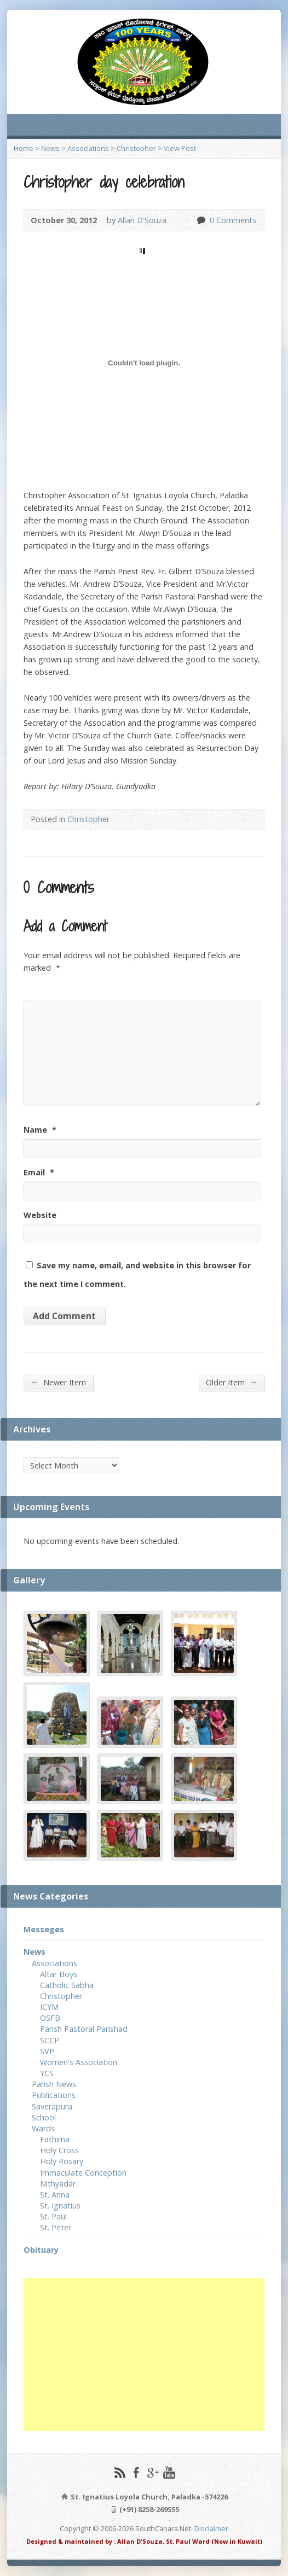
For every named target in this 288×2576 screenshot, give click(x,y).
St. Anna (55, 2194)
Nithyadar (58, 2183)
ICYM (49, 2007)
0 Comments (200, 220)
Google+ (152, 2472)
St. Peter (55, 2227)
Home (23, 148)
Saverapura (52, 2106)
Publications (54, 2095)
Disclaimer (211, 2528)
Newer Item (58, 1382)
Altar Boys (58, 1974)
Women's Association (78, 2062)
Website (40, 1215)
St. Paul (53, 2216)
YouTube (169, 2472)
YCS (47, 2073)
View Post (180, 148)
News (50, 148)
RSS (119, 2472)
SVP (47, 2051)
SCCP (49, 2040)
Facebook (136, 2472)
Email (39, 1172)
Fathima (55, 2139)
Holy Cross (59, 2150)
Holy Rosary (61, 2161)
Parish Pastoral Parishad (84, 2029)
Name (40, 1129)
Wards (43, 2128)
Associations (88, 148)
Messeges (44, 1929)
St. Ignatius (60, 2205)
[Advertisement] (144, 2354)
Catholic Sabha (67, 1985)
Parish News (54, 2084)
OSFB (50, 2018)
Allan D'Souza (142, 220)
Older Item (231, 1382)
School (44, 2117)
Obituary (41, 2250)
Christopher (136, 148)
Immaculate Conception (83, 2172)
